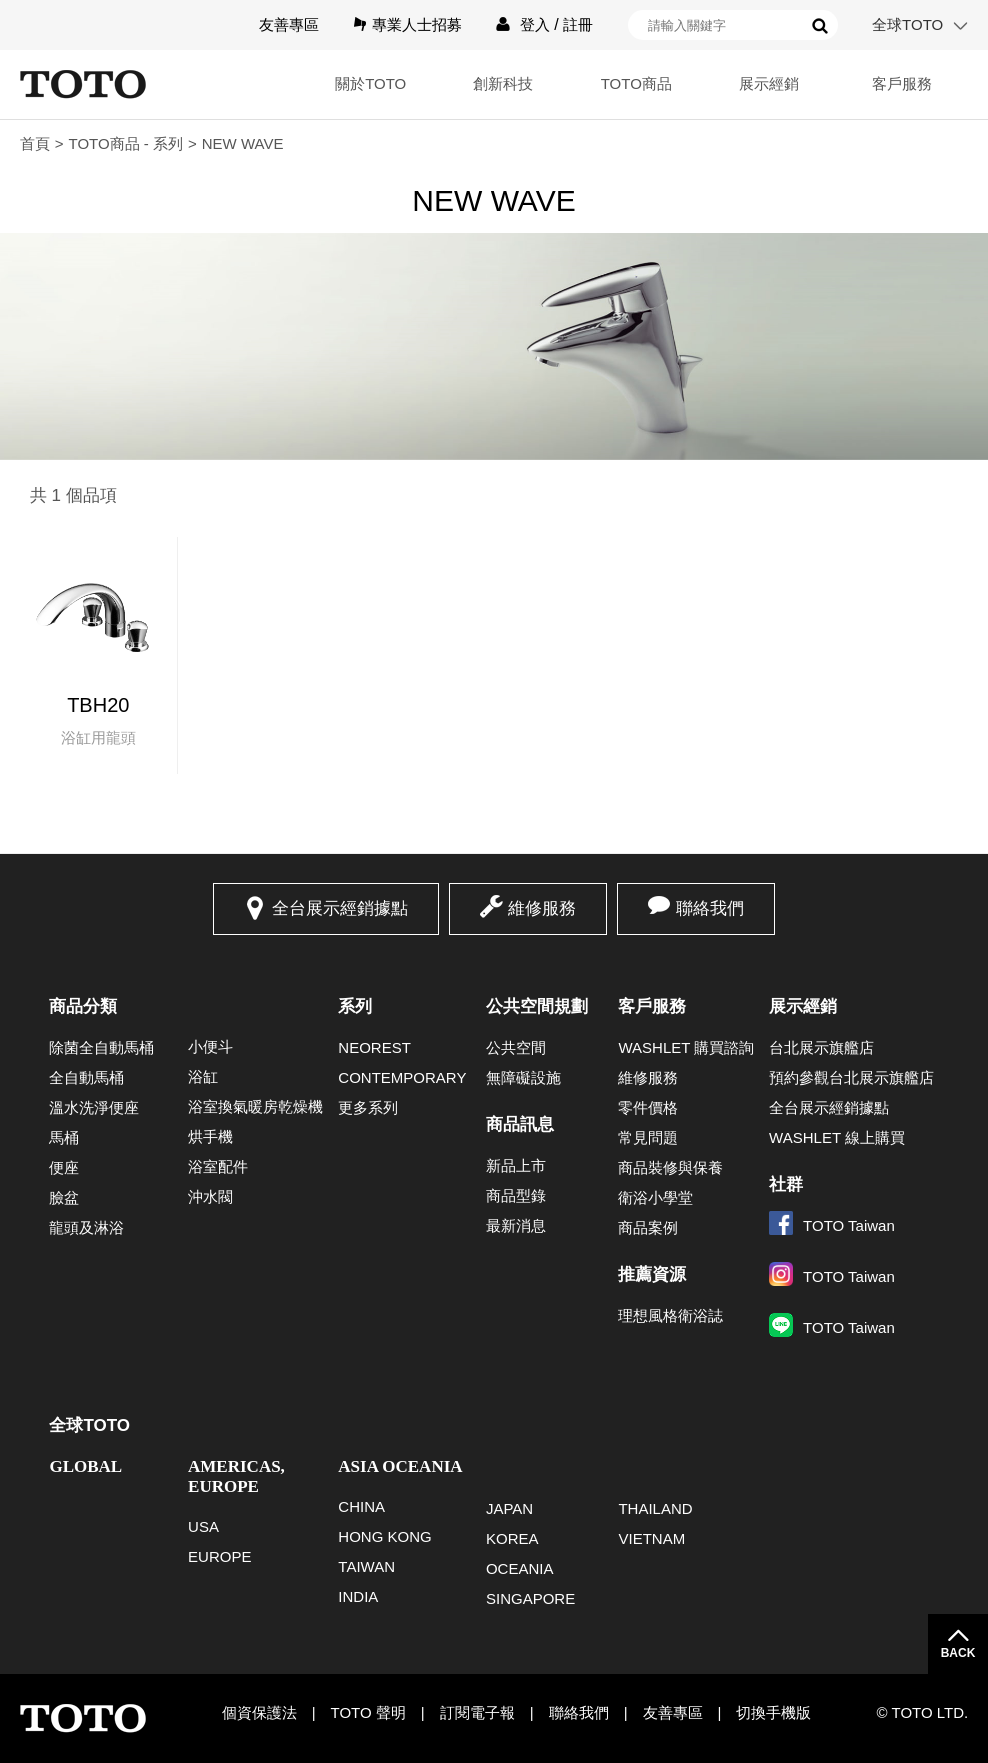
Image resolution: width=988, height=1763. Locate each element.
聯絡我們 (710, 908)
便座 (64, 1167)
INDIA (358, 1596)
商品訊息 (520, 1124)
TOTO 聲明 (368, 1712)
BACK (958, 1653)
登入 (535, 24)
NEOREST (374, 1047)
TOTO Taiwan (832, 1225)
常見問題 (648, 1137)
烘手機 (210, 1136)
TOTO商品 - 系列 (126, 143)
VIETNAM (651, 1538)
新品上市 (516, 1165)
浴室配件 (218, 1166)
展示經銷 (769, 83)
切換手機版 (773, 1712)
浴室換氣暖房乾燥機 (255, 1106)
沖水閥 (210, 1196)
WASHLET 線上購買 (837, 1137)
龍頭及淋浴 (86, 1227)
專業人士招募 (417, 24)
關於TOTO (370, 83)
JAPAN (509, 1508)
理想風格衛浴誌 (670, 1315)
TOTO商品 (636, 83)
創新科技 (503, 83)
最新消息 (516, 1225)
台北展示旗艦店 (821, 1047)
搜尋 (820, 26)
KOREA (512, 1538)
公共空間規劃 (537, 1006)
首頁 (35, 143)
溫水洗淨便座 (94, 1107)
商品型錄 (516, 1195)
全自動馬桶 (86, 1077)
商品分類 (83, 1006)
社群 (786, 1184)
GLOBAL (85, 1466)
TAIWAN (366, 1566)
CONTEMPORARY (402, 1077)
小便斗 (210, 1046)
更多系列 (368, 1107)
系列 (355, 1006)
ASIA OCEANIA (400, 1466)
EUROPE (219, 1556)
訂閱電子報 (477, 1712)
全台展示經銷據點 (340, 908)
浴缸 (203, 1076)
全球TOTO (907, 24)
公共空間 (516, 1047)
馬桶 (64, 1137)
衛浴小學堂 (655, 1197)
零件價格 (648, 1107)
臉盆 (64, 1197)
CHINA (361, 1506)
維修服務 (542, 908)
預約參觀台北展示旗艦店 (851, 1077)
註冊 (578, 24)
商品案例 (648, 1227)
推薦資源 (652, 1274)
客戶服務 (902, 83)
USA (203, 1526)
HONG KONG (384, 1536)
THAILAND (655, 1508)
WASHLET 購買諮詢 (686, 1047)
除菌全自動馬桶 (101, 1047)
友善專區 (289, 24)
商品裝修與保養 (670, 1167)
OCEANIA (520, 1568)
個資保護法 (259, 1712)
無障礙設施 (523, 1077)
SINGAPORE (530, 1598)
